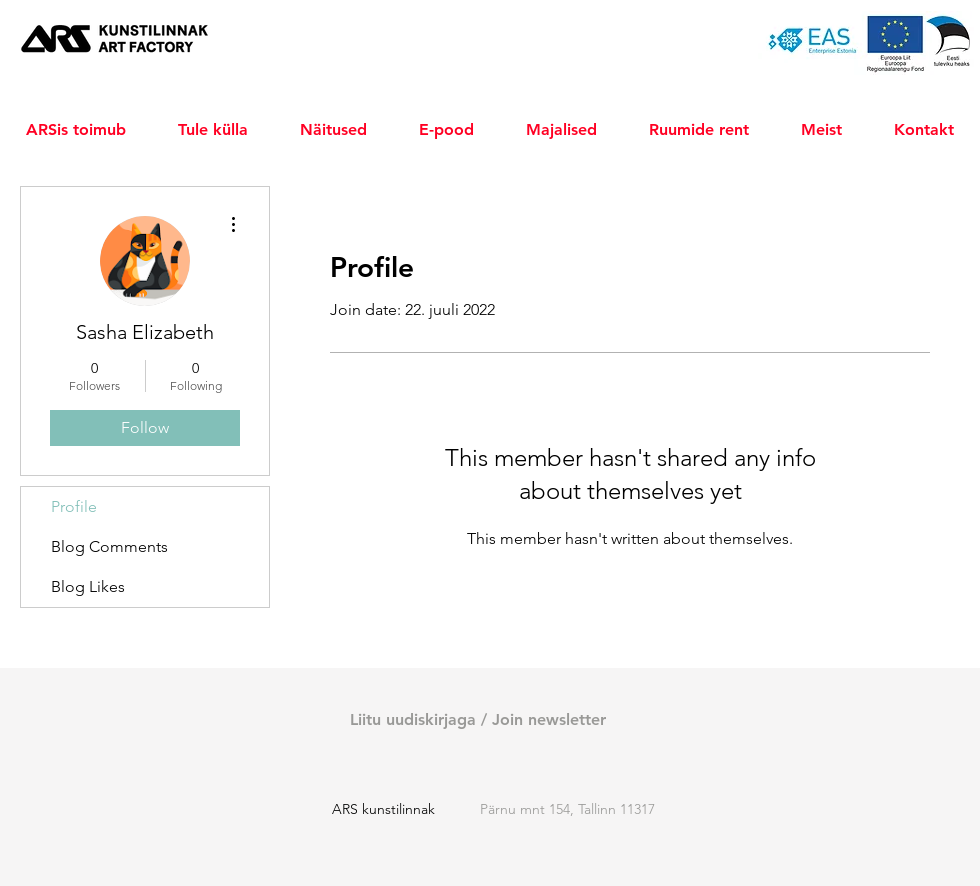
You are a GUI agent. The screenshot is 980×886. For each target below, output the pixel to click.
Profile (74, 506)
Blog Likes (88, 586)
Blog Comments (109, 546)
